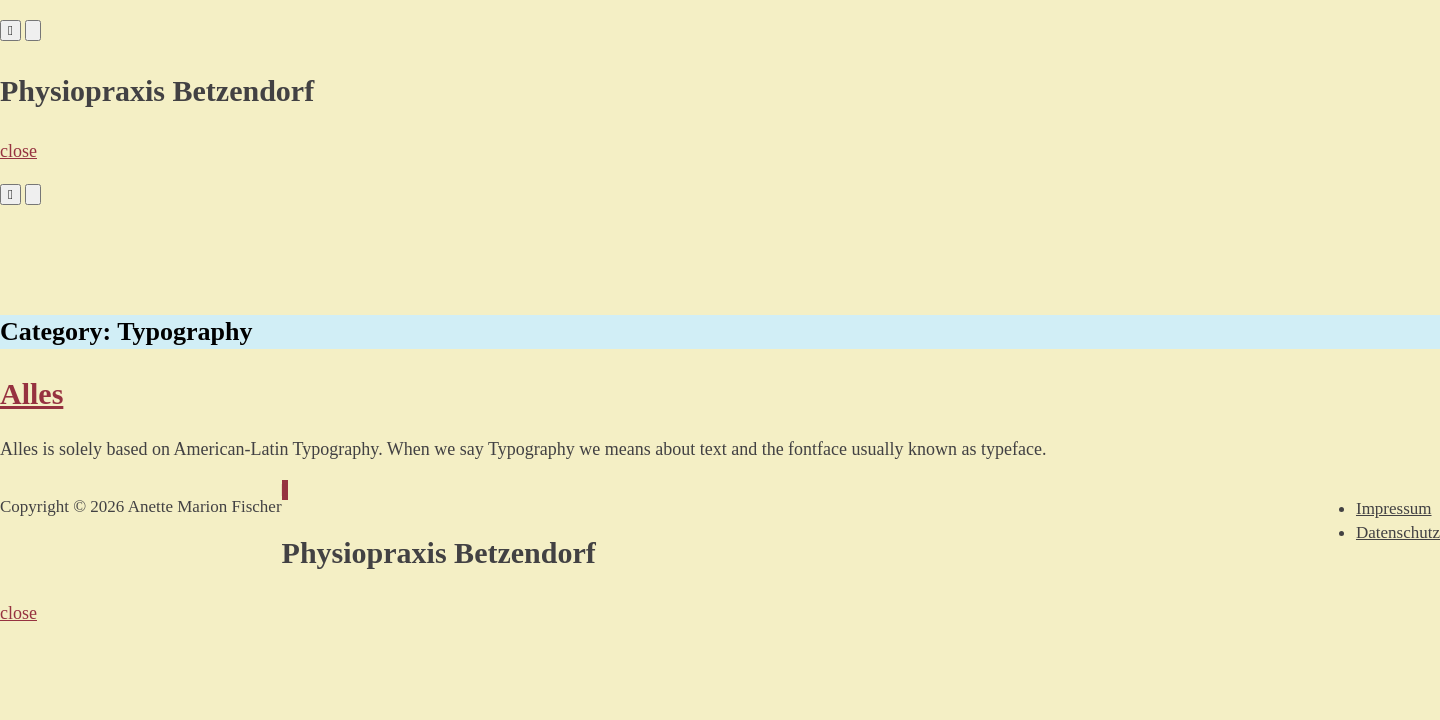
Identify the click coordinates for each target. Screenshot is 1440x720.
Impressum (1394, 508)
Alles (31, 393)
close (18, 151)
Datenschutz (1398, 532)
